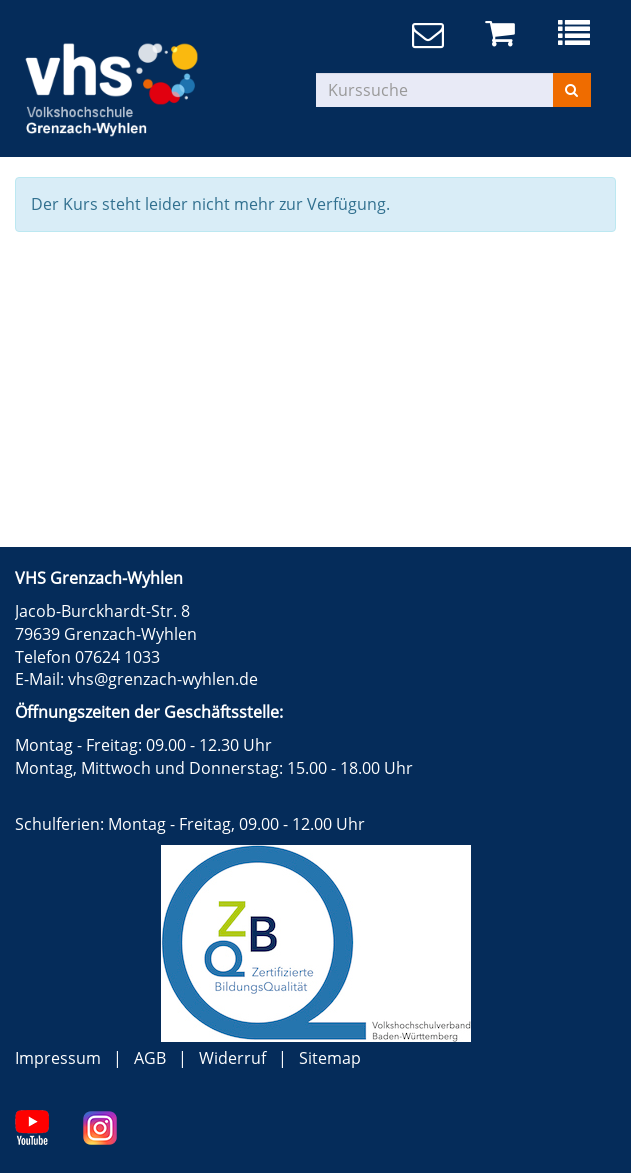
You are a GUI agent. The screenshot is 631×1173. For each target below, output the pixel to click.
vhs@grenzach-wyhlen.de (163, 679)
